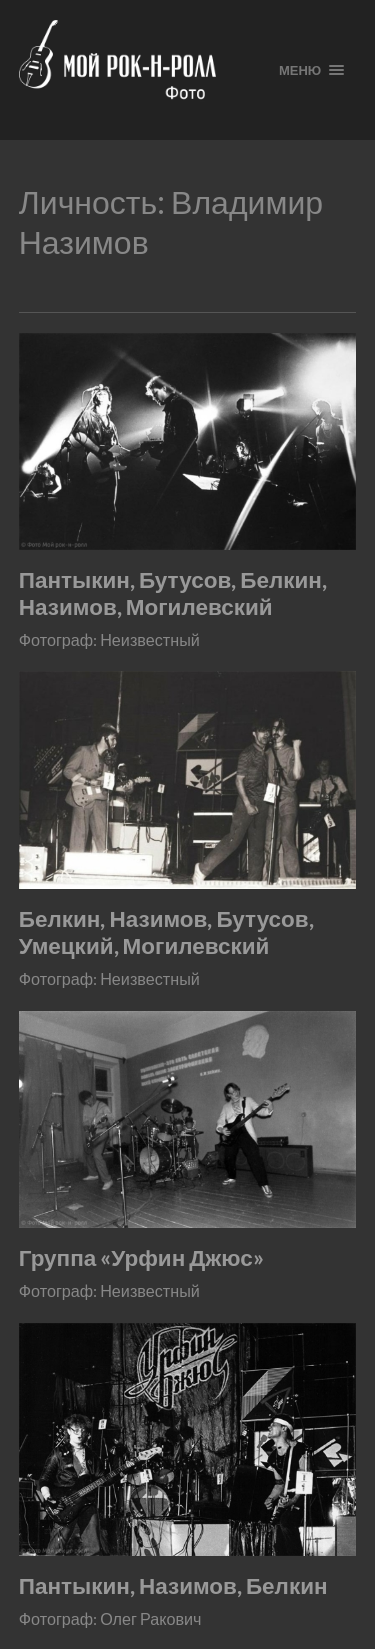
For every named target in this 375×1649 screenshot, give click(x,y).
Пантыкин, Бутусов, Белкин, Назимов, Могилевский (173, 593)
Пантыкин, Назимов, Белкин (173, 1585)
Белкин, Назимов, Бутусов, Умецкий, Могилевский (166, 932)
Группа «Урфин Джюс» (141, 1257)
